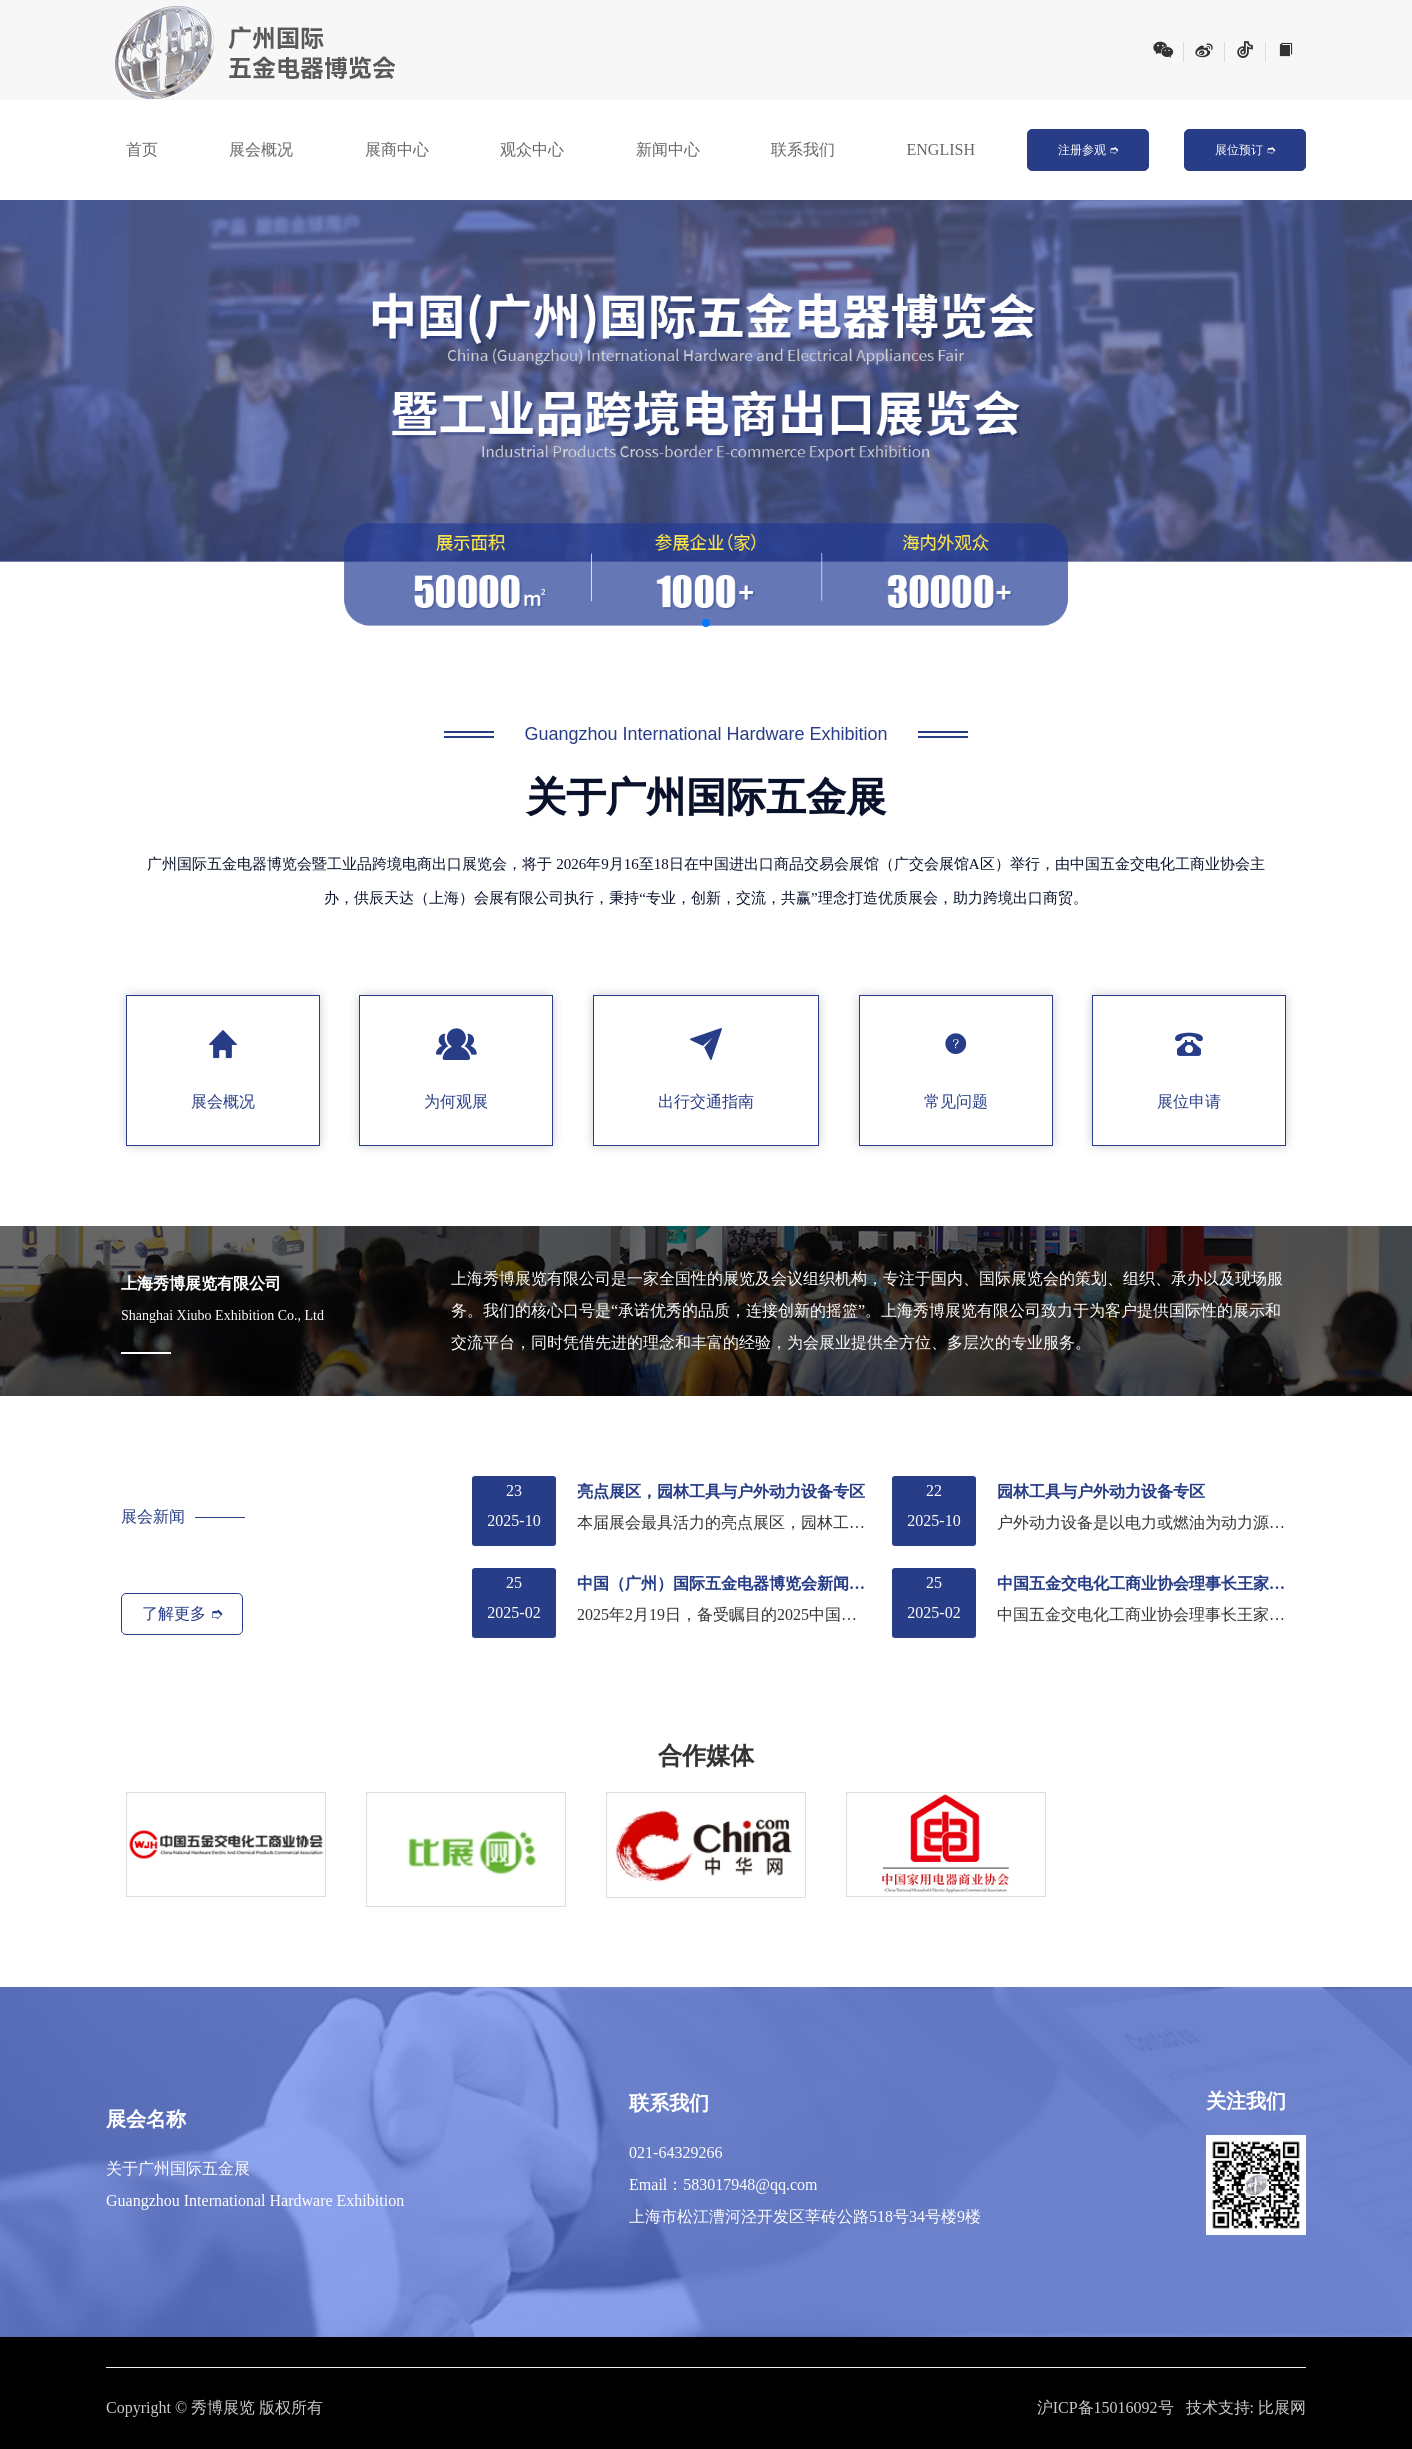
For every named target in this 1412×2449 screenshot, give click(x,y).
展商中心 (397, 149)
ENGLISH (941, 149)
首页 (142, 149)
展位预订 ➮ (1245, 150)
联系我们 (803, 149)
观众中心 (532, 149)
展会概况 (261, 149)
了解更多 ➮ (182, 1613)
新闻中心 (668, 149)
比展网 (1282, 2407)
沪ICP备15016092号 (1105, 2407)
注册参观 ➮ (1088, 150)
